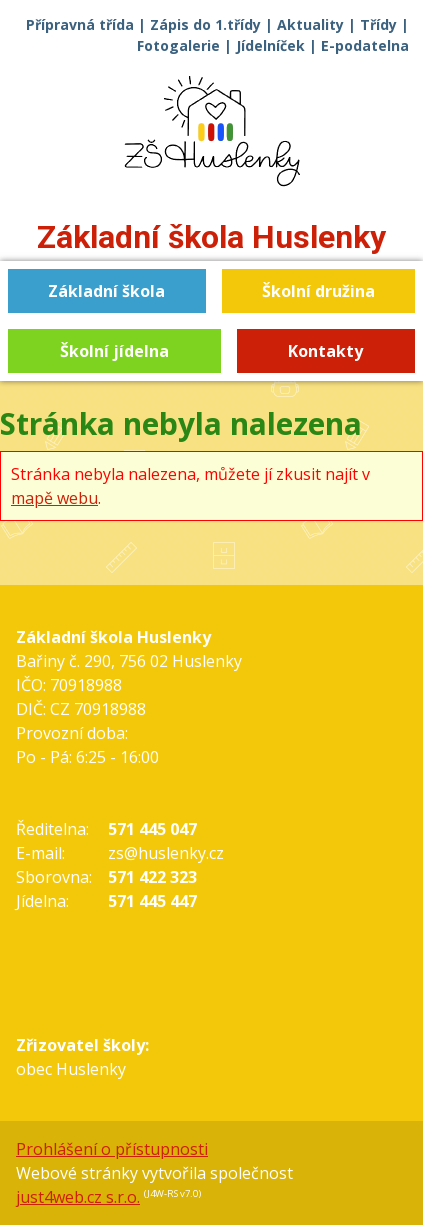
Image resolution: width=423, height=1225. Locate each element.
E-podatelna (365, 45)
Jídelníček (270, 45)
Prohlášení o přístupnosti (112, 1149)
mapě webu (54, 498)
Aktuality (310, 24)
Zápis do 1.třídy (205, 24)
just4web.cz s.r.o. (78, 1197)
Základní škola (211, 237)
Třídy (378, 24)
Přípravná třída (80, 24)
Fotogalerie (178, 45)
